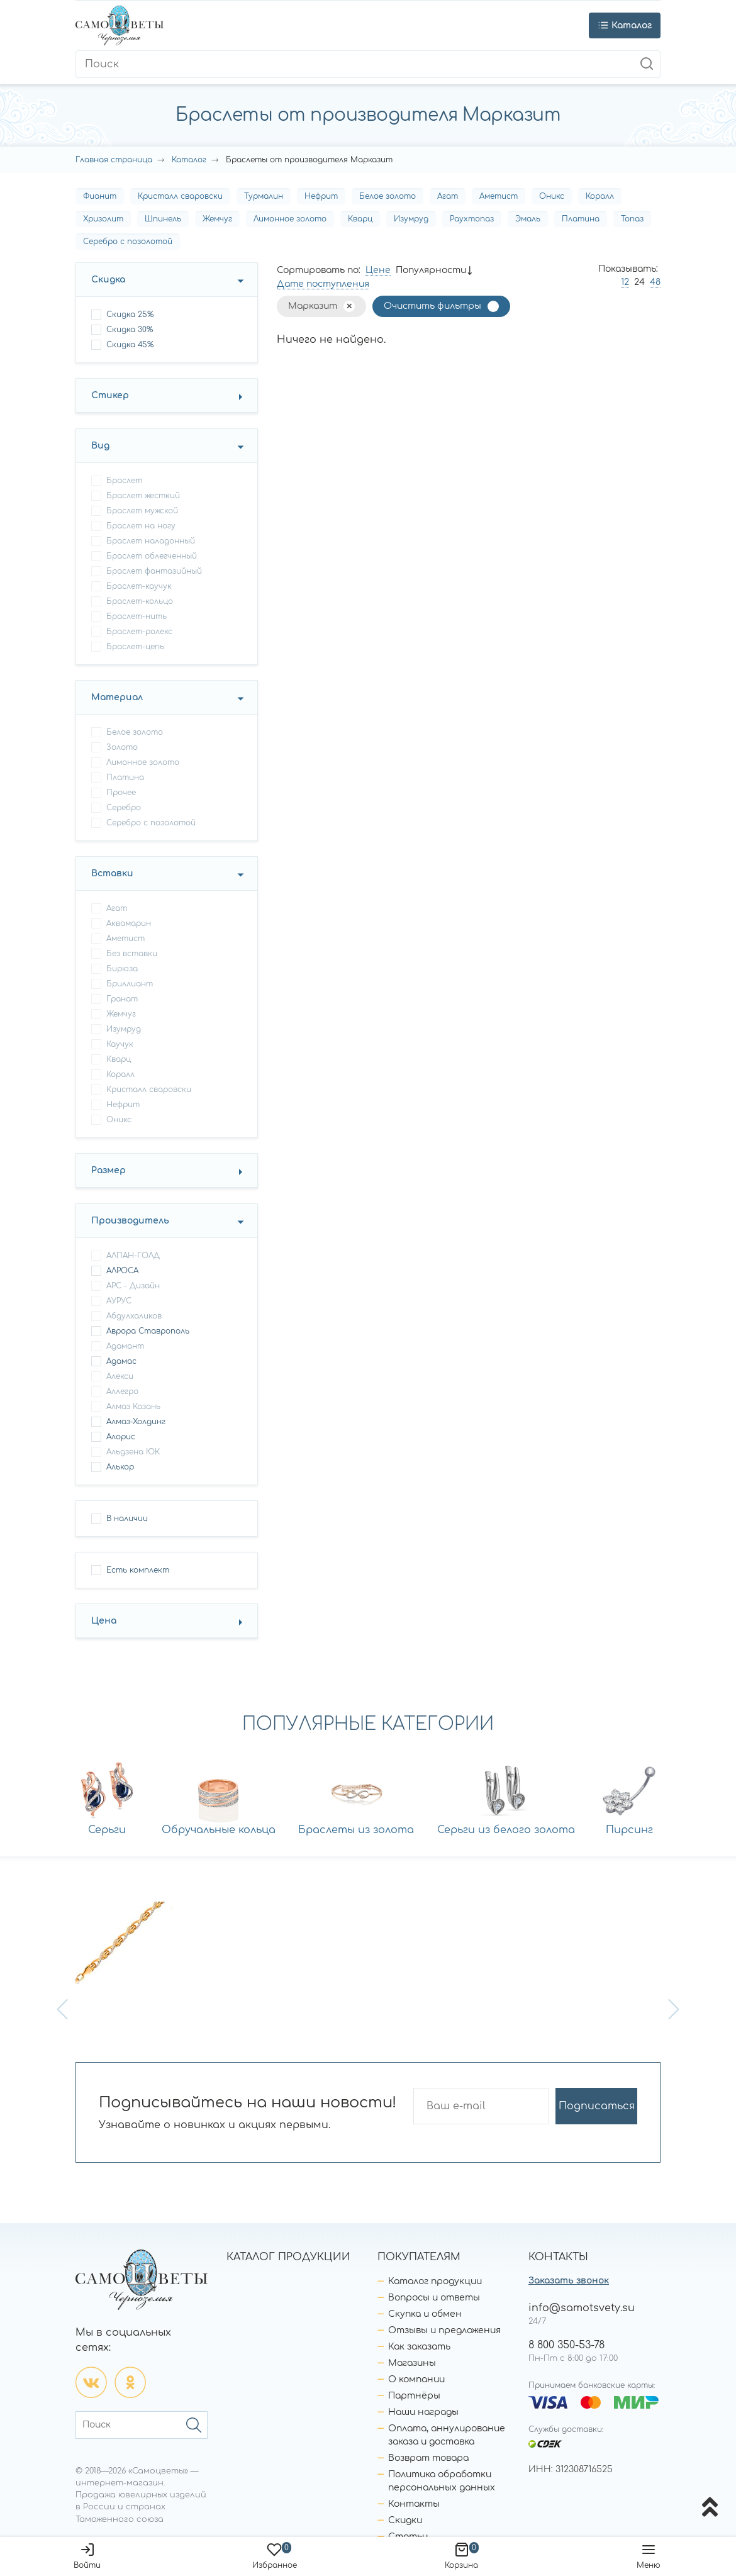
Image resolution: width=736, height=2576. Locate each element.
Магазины (412, 2363)
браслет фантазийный (154, 571)
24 (639, 282)
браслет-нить (136, 616)
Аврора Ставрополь (147, 1331)
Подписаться (597, 2106)
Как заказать (419, 2346)
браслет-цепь (135, 646)
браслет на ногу (141, 525)
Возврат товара (428, 2458)
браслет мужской (142, 510)
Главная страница (113, 159)
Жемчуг (217, 219)
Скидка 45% (129, 344)
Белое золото (387, 196)
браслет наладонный (150, 541)
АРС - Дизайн (133, 1285)
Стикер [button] (110, 395)
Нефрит (321, 196)
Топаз (632, 219)
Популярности (431, 270)
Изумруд (411, 219)
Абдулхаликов (134, 1316)
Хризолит (103, 219)
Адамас (121, 1361)
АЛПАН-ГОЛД (133, 1255)
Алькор (120, 1467)
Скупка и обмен (425, 2314)
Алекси (119, 1376)
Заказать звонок (568, 2280)
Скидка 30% (129, 329)
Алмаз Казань (133, 1406)
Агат (447, 196)
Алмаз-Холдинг (135, 1421)
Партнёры (414, 2395)
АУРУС (118, 1300)
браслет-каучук (139, 586)
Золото (122, 747)
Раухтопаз (472, 219)
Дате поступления (323, 284)
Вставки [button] (112, 873)
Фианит (99, 196)
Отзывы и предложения (444, 2330)
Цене (378, 270)
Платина (580, 219)
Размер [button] (108, 1170)
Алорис (120, 1436)
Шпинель (163, 219)
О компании (416, 2379)
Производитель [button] (130, 1220)
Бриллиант (129, 983)
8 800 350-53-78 (566, 2345)
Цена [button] (103, 1620)
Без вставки (131, 953)
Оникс (551, 196)
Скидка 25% (129, 314)
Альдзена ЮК (133, 1451)
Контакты (414, 2504)
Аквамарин (128, 923)
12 (625, 282)
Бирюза (122, 968)
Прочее (121, 792)
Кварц (360, 219)
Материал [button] (117, 697)
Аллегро (122, 1391)
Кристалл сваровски (180, 196)
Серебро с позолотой (127, 241)
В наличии (127, 1518)
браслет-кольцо (139, 601)
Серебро (123, 807)
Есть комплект (137, 1570)
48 (655, 282)
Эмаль (527, 219)
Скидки (405, 2520)
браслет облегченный (151, 556)
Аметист (498, 196)
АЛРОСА (122, 1270)
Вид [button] (100, 445)
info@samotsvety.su (581, 2308)
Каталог (189, 159)
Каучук (119, 1044)
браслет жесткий (143, 495)
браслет (124, 480)
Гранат (122, 999)
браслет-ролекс (139, 631)
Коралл (600, 196)
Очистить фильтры (432, 306)
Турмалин (263, 196)
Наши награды (423, 2412)
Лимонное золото (290, 219)
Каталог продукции (435, 2281)
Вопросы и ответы (434, 2297)
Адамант (125, 1346)
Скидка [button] (108, 279)
